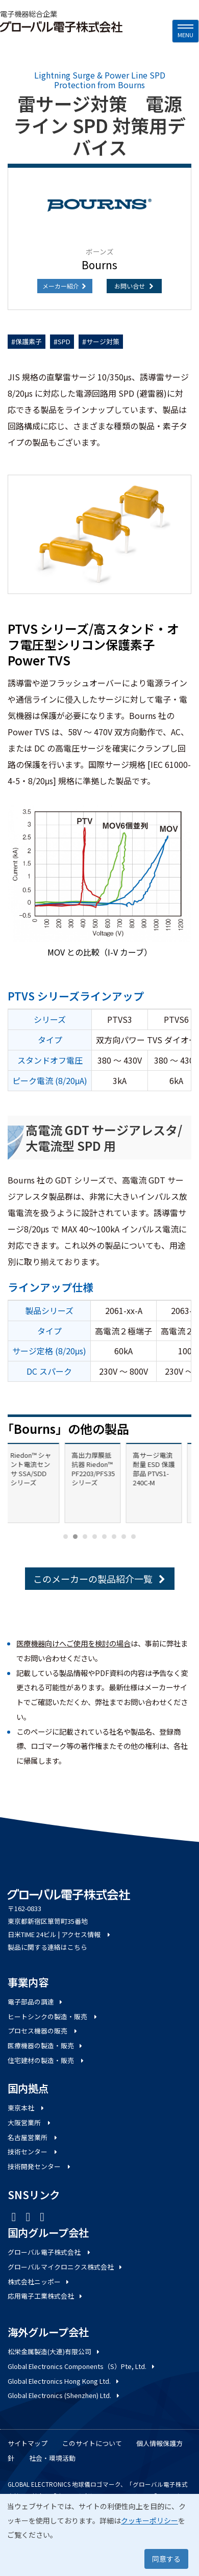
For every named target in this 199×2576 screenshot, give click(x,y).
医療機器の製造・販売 (46, 2045)
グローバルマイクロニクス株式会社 (65, 2267)
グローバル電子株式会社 (50, 2252)
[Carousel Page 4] (94, 1536)
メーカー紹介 (64, 285)
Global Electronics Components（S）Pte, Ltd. (82, 2366)
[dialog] (99, 2535)
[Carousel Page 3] (85, 1536)
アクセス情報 (86, 1934)
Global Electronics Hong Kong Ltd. (64, 2381)
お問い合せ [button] (134, 285)
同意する (166, 2559)
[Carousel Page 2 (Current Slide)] (75, 1536)
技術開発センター (40, 2166)
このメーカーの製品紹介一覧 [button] (99, 1578)
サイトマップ (27, 2443)
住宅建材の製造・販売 (46, 2060)
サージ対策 (102, 341)
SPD (64, 341)
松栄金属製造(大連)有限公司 (54, 2351)
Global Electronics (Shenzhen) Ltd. (64, 2395)
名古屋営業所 (33, 2137)
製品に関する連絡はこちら (47, 1947)
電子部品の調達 (36, 2001)
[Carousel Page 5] (104, 1536)
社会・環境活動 (52, 2458)
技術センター (33, 2151)
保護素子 (28, 341)
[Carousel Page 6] (114, 1536)
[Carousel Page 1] (65, 1536)
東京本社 (26, 2108)
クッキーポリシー (149, 2520)
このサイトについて (92, 2443)
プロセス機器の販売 (43, 2031)
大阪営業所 (30, 2122)
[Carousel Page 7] (123, 1536)
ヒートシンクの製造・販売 (53, 2016)
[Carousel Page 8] (133, 1536)
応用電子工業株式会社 (46, 2296)
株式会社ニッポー (39, 2281)
